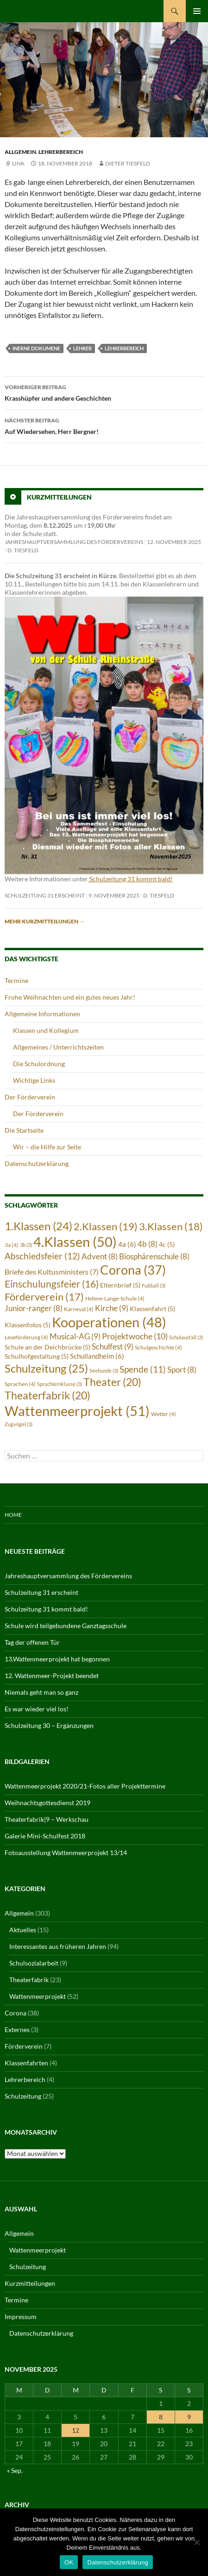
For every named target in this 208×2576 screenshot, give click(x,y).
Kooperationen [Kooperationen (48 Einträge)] (109, 1322)
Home (13, 1514)
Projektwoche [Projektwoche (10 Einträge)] (135, 1336)
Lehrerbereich (60, 151)
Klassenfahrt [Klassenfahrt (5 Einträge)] (152, 1308)
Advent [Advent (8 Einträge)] (100, 1256)
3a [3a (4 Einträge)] (12, 1244)
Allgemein (20, 151)
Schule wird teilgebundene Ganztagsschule (65, 1626)
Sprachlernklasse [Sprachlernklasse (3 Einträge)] (59, 1384)
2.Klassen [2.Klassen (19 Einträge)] (106, 1226)
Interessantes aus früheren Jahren (57, 1946)
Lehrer (82, 348)
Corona (15, 2013)
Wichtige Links (34, 1080)
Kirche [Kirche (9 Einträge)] (111, 1308)
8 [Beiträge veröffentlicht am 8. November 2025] (161, 2417)
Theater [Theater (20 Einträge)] (112, 1382)
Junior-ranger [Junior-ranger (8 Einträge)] (34, 1308)
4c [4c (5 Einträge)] (167, 1244)
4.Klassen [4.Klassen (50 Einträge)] (75, 1241)
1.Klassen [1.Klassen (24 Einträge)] (38, 1226)
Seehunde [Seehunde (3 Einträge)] (103, 1370)
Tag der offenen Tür (32, 1642)
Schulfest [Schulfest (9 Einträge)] (112, 1346)
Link (18, 163)
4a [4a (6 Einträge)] (127, 1244)
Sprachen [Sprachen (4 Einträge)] (20, 1383)
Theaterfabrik (29, 1980)
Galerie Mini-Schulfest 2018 (45, 1836)
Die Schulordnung (39, 1064)
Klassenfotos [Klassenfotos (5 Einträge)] (27, 1325)
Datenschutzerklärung (37, 1163)
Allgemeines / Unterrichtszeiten (58, 1047)
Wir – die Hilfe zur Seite (47, 1147)
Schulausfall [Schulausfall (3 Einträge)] (186, 1337)
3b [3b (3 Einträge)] (26, 1245)
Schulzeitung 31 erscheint (45, 895)
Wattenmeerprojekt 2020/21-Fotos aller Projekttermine (85, 1786)
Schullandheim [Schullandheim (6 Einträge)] (97, 1356)
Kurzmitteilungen (59, 497)
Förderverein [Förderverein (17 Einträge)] (44, 1297)
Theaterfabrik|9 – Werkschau (46, 1819)
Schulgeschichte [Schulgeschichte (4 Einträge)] (158, 1347)
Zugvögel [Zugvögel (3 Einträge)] (18, 1424)
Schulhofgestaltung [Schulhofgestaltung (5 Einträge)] (37, 1356)
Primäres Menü (197, 11)
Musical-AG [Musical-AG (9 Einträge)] (75, 1336)
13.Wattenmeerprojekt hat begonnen (57, 1659)
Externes (17, 2029)
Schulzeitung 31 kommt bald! (130, 879)
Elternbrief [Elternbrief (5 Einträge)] (120, 1285)
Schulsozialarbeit (33, 1963)
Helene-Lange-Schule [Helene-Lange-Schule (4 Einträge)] (115, 1298)
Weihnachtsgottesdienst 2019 (47, 1803)
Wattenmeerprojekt (37, 1996)
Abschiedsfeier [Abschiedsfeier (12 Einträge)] (42, 1256)
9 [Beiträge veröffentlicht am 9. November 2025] (189, 2417)
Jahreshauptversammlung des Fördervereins (74, 541)
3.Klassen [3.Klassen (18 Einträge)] (171, 1226)
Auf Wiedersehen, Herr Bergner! (104, 425)
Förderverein (24, 2046)
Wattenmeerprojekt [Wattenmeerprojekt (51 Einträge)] (77, 1411)
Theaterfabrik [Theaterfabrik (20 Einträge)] (47, 1395)
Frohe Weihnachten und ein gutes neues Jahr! (70, 997)
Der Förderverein (30, 1097)
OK (68, 2562)
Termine (16, 980)
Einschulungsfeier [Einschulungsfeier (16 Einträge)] (52, 1284)
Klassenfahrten (26, 2063)
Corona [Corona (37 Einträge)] (133, 1269)
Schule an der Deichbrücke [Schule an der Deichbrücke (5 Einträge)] (47, 1347)
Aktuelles (22, 1930)
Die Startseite (24, 1130)
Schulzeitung (23, 2096)
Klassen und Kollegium (46, 1030)
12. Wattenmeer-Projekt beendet (52, 1675)
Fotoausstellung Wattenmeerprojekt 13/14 (66, 1852)
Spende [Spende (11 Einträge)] (143, 1369)
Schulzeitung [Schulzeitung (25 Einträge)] (46, 1368)
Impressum (21, 2316)
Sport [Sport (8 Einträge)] (181, 1369)
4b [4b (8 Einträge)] (148, 1244)
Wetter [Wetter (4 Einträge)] (163, 1413)
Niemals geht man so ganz (41, 1692)
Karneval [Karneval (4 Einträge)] (79, 1309)
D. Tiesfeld (22, 550)
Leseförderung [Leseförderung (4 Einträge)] (26, 1337)
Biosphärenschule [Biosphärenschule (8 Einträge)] (154, 1256)
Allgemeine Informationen (42, 1014)
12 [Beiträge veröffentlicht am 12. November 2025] (75, 2430)
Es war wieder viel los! (37, 1709)
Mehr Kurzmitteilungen (45, 921)
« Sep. (15, 2470)
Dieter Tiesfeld (127, 163)
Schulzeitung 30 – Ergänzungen (49, 1725)
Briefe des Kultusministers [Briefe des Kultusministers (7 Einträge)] (52, 1272)
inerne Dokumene (36, 348)
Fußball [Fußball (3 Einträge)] (153, 1285)
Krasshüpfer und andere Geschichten (104, 392)
